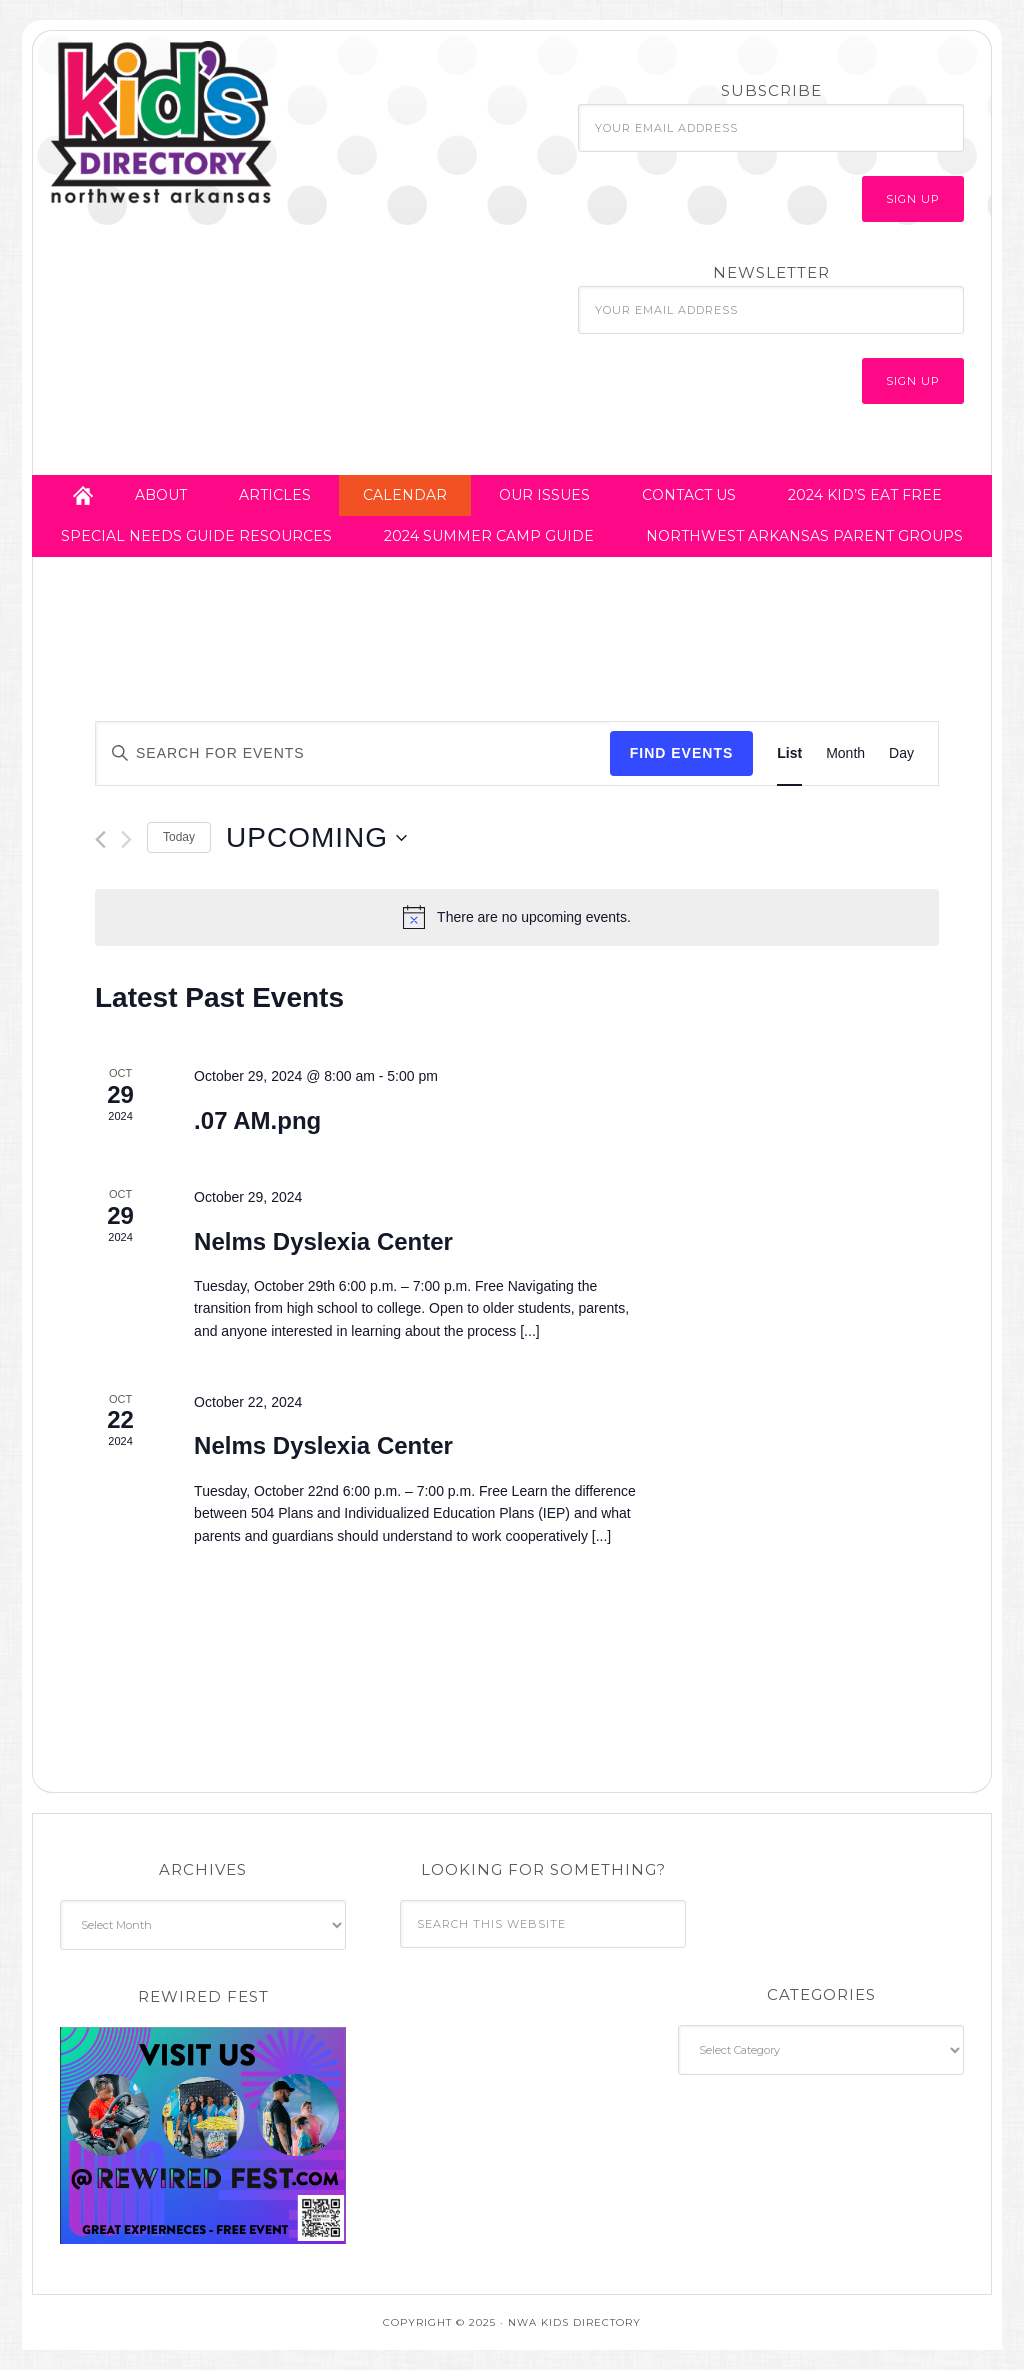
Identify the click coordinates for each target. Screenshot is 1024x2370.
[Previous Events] (100, 839)
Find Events (682, 753)
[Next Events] (126, 839)
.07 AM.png (257, 1120)
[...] (527, 1331)
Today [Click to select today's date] (179, 837)
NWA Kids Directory (223, 123)
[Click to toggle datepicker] (316, 838)
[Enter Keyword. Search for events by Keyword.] (353, 753)
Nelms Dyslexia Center (323, 1241)
